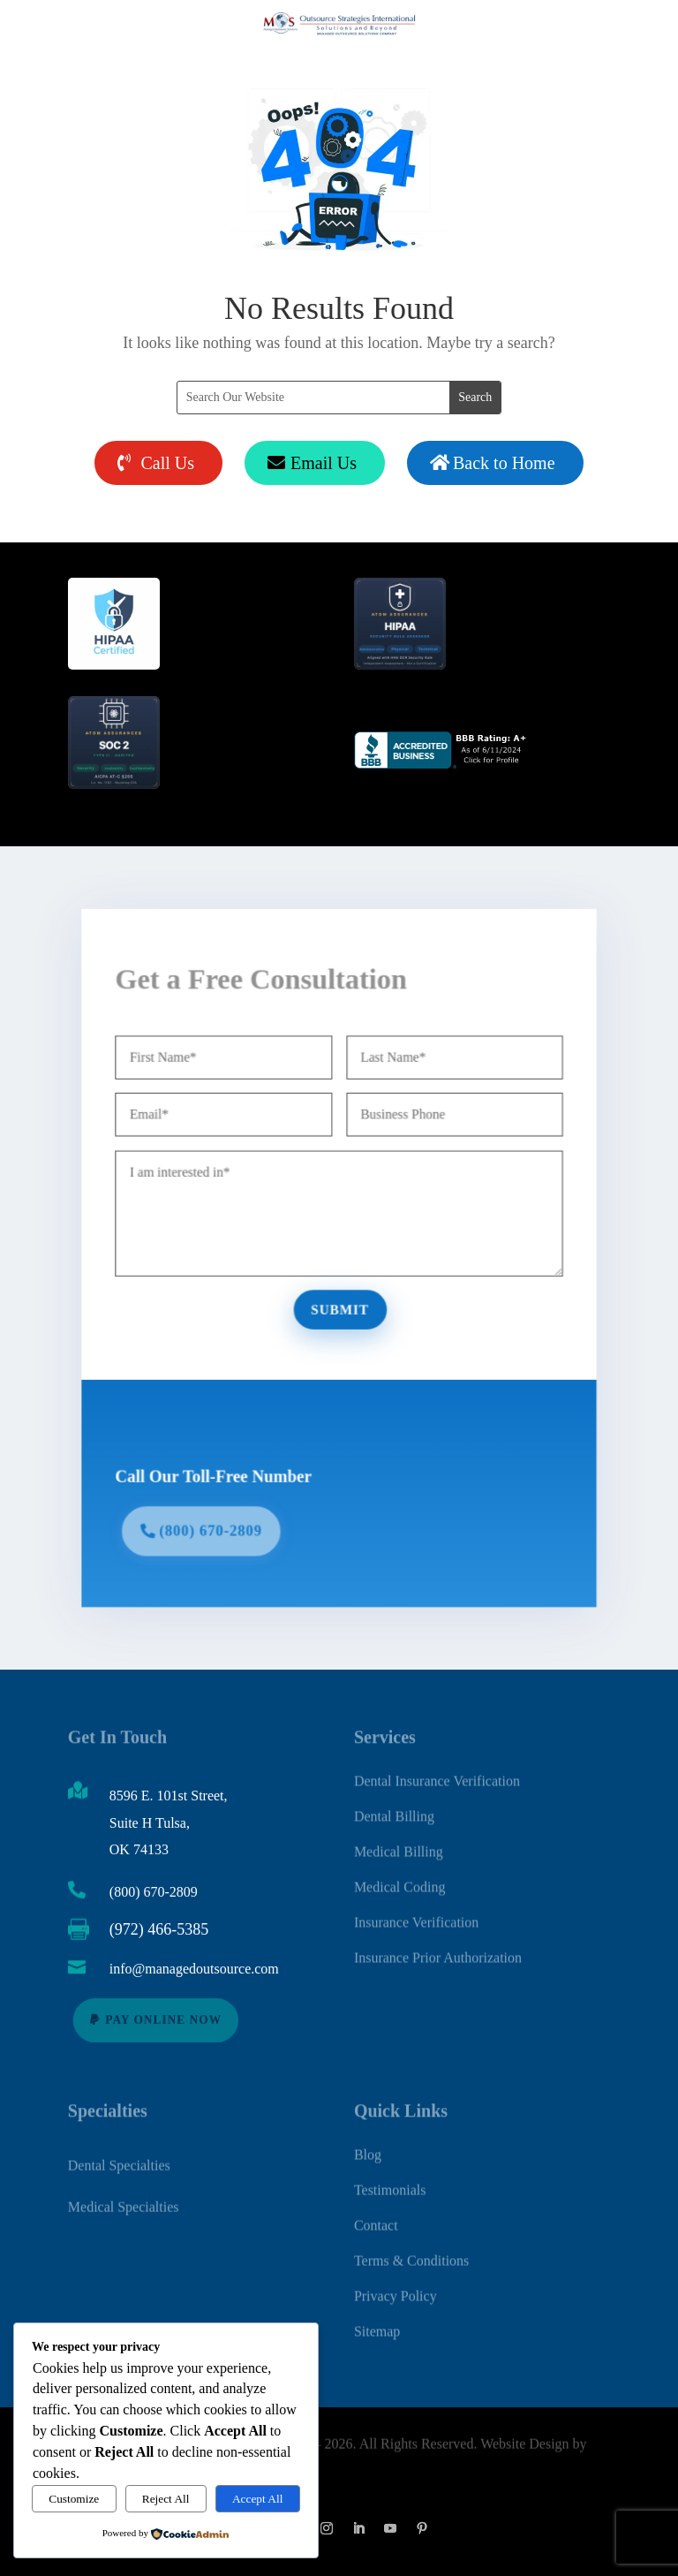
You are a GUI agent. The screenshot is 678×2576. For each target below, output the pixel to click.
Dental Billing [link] (394, 1807)
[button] (326, 2528)
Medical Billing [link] (398, 1842)
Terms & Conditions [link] (411, 2251)
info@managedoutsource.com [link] (194, 1968)
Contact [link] (376, 2216)
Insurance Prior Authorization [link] (438, 1948)
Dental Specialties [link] (119, 2162)
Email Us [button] (323, 463)
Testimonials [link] (390, 2180)
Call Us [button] (167, 463)
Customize (74, 2498)
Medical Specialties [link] (123, 2202)
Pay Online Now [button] (164, 2020)
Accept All (257, 2498)
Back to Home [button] (504, 463)
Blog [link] (367, 2145)
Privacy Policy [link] (395, 2286)
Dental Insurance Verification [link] (437, 1771)
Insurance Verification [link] (416, 1913)
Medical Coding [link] (400, 1877)
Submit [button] (339, 1307)
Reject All (166, 2498)
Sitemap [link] (377, 2322)
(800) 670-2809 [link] (153, 1891)
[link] (442, 764)
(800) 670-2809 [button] (219, 1519)
